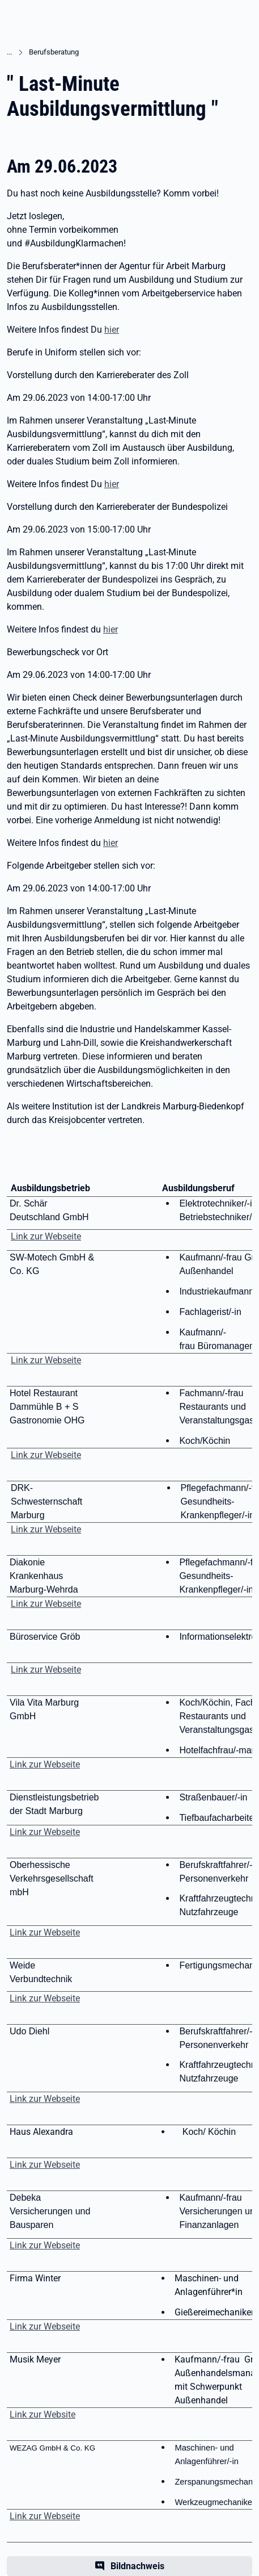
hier (111, 329)
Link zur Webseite (46, 1236)
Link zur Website (42, 2414)
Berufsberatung (54, 52)
